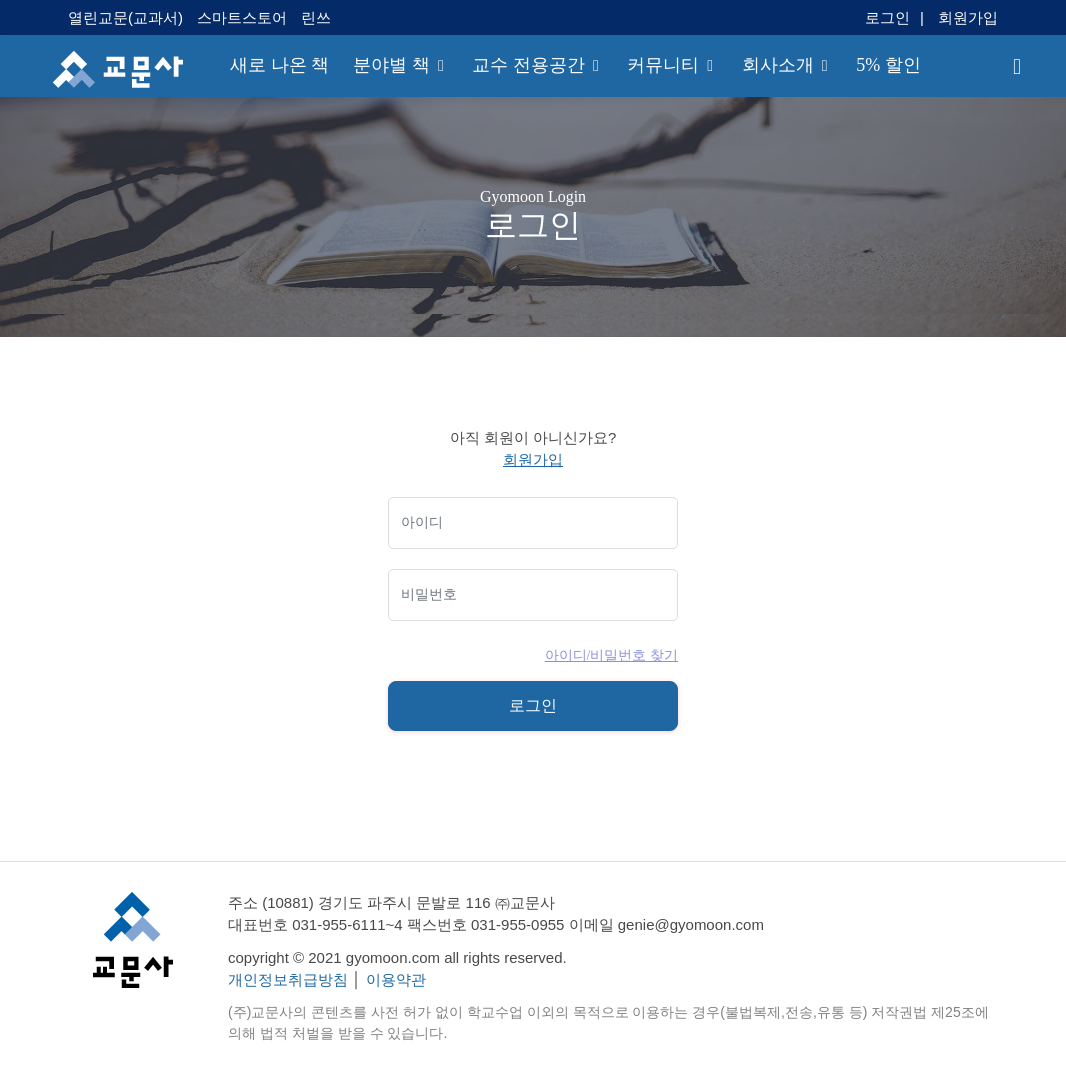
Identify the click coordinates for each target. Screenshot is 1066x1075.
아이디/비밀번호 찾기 (611, 655)
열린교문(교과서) (127, 17)
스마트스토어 (242, 17)
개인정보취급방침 (288, 979)
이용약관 (396, 979)
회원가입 (968, 17)
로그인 (887, 17)
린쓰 (316, 17)
